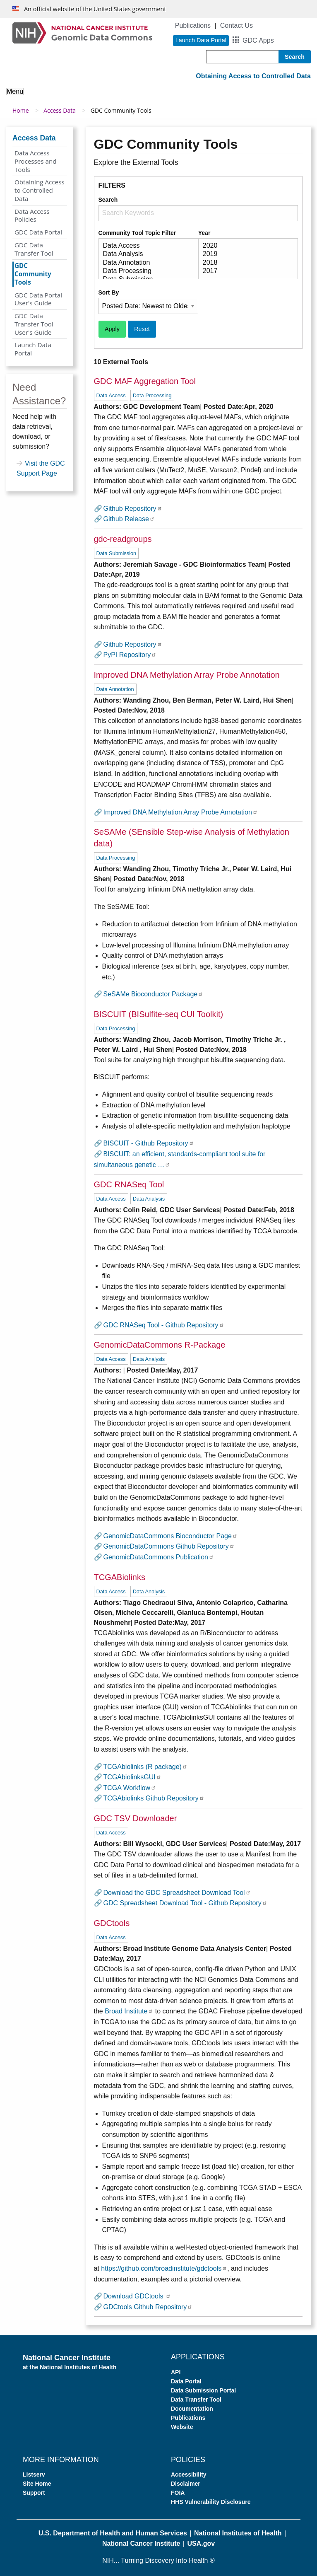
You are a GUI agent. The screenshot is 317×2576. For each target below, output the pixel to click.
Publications (193, 25)
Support (34, 2493)
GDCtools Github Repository (148, 2306)
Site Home (37, 2484)
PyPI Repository (130, 654)
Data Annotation (145, 263)
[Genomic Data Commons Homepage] (82, 32)
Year (204, 233)
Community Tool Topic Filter (137, 233)
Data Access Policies (31, 215)
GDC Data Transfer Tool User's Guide (33, 324)
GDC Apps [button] (258, 40)
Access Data (59, 110)
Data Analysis (145, 254)
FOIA (178, 2493)
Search (108, 199)
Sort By (108, 292)
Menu (15, 91)
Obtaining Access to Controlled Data (39, 190)
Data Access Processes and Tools (35, 161)
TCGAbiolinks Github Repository (153, 1798)
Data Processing (145, 271)
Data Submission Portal (203, 2390)
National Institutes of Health (238, 2533)
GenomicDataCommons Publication (158, 1557)
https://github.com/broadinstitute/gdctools (164, 2268)
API (175, 2372)
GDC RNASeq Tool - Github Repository (163, 1325)
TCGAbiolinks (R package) (145, 1766)
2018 (245, 263)
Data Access (145, 246)
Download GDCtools (137, 2296)
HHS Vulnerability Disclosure (210, 2502)
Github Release (129, 518)
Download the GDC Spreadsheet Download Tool (177, 1892)
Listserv (34, 2474)
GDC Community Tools (32, 273)
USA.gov (201, 2543)
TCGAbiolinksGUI (132, 1777)
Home (20, 110)
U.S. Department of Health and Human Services (112, 2533)
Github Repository (132, 508)
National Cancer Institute (141, 2543)
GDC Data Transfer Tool (33, 249)
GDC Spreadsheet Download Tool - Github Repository (185, 1903)
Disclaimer (185, 2484)
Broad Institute (129, 2011)
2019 (245, 254)
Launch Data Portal (32, 349)
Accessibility (189, 2474)
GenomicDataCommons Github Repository (169, 1546)
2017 (245, 271)
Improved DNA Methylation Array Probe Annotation (180, 812)
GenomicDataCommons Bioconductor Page (170, 1535)
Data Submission (116, 553)
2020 (245, 246)
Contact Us (236, 25)
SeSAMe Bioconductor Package (153, 994)
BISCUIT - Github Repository (148, 1143)
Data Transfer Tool (196, 2399)
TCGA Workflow (129, 1787)
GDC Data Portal (38, 232)
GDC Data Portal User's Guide (38, 299)
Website (182, 2427)
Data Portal (186, 2381)
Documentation (192, 2409)
